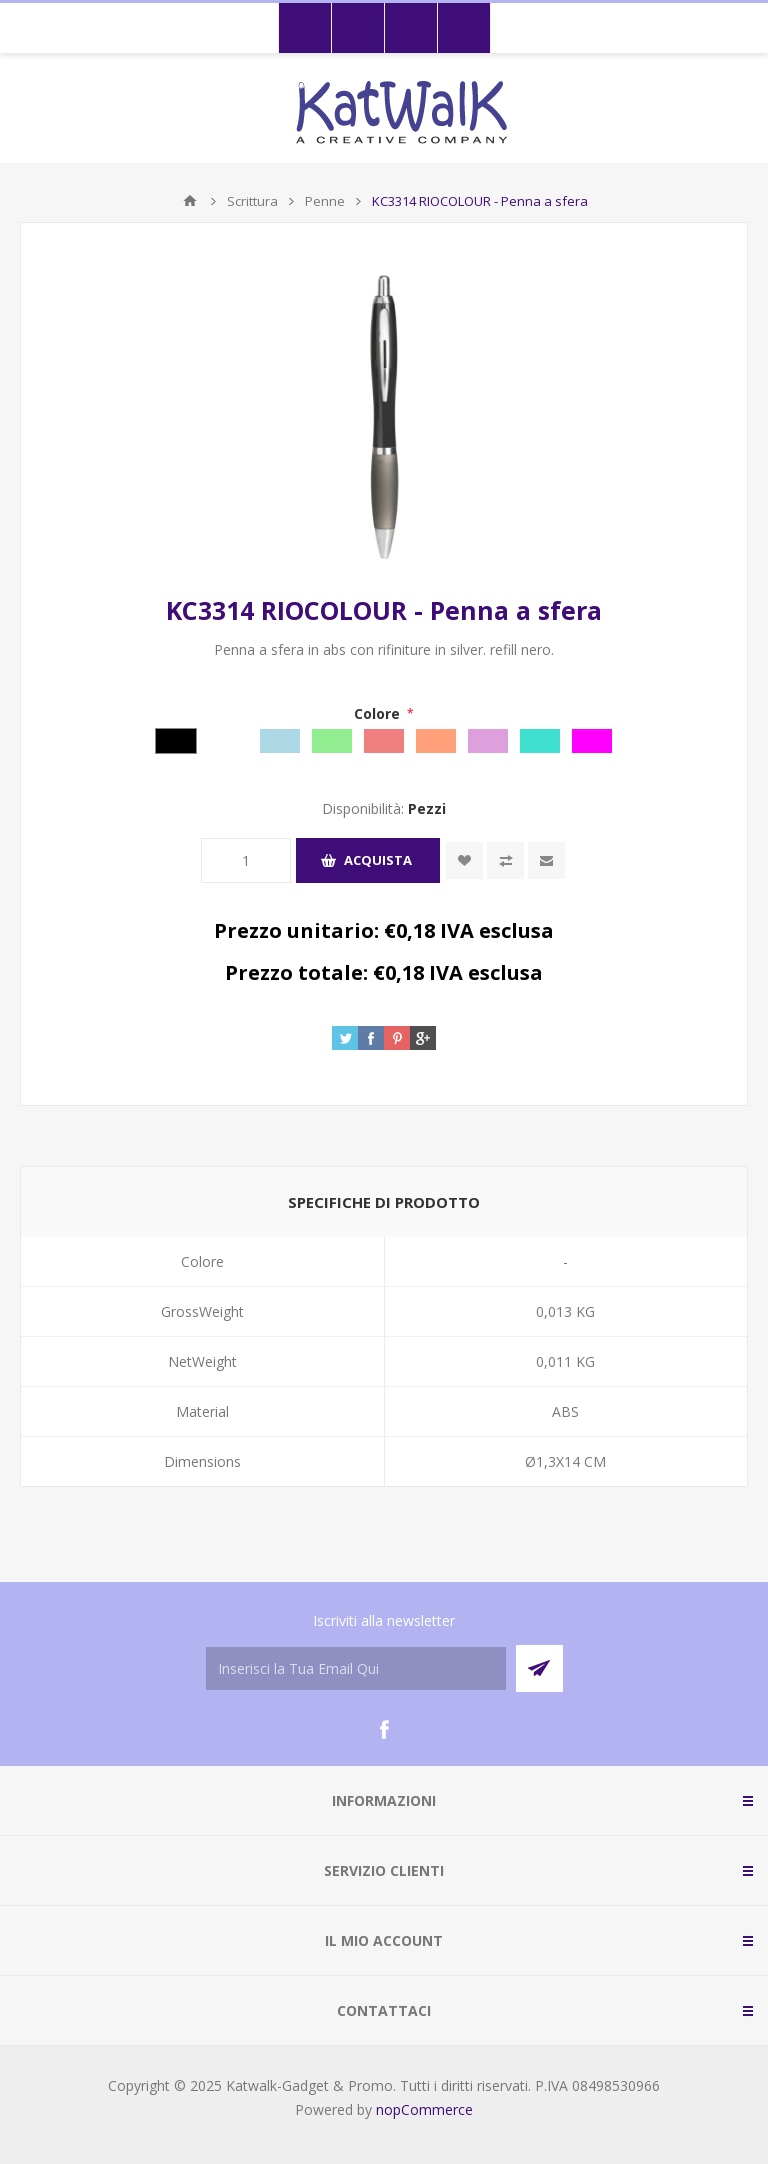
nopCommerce (424, 2109)
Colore (379, 713)
